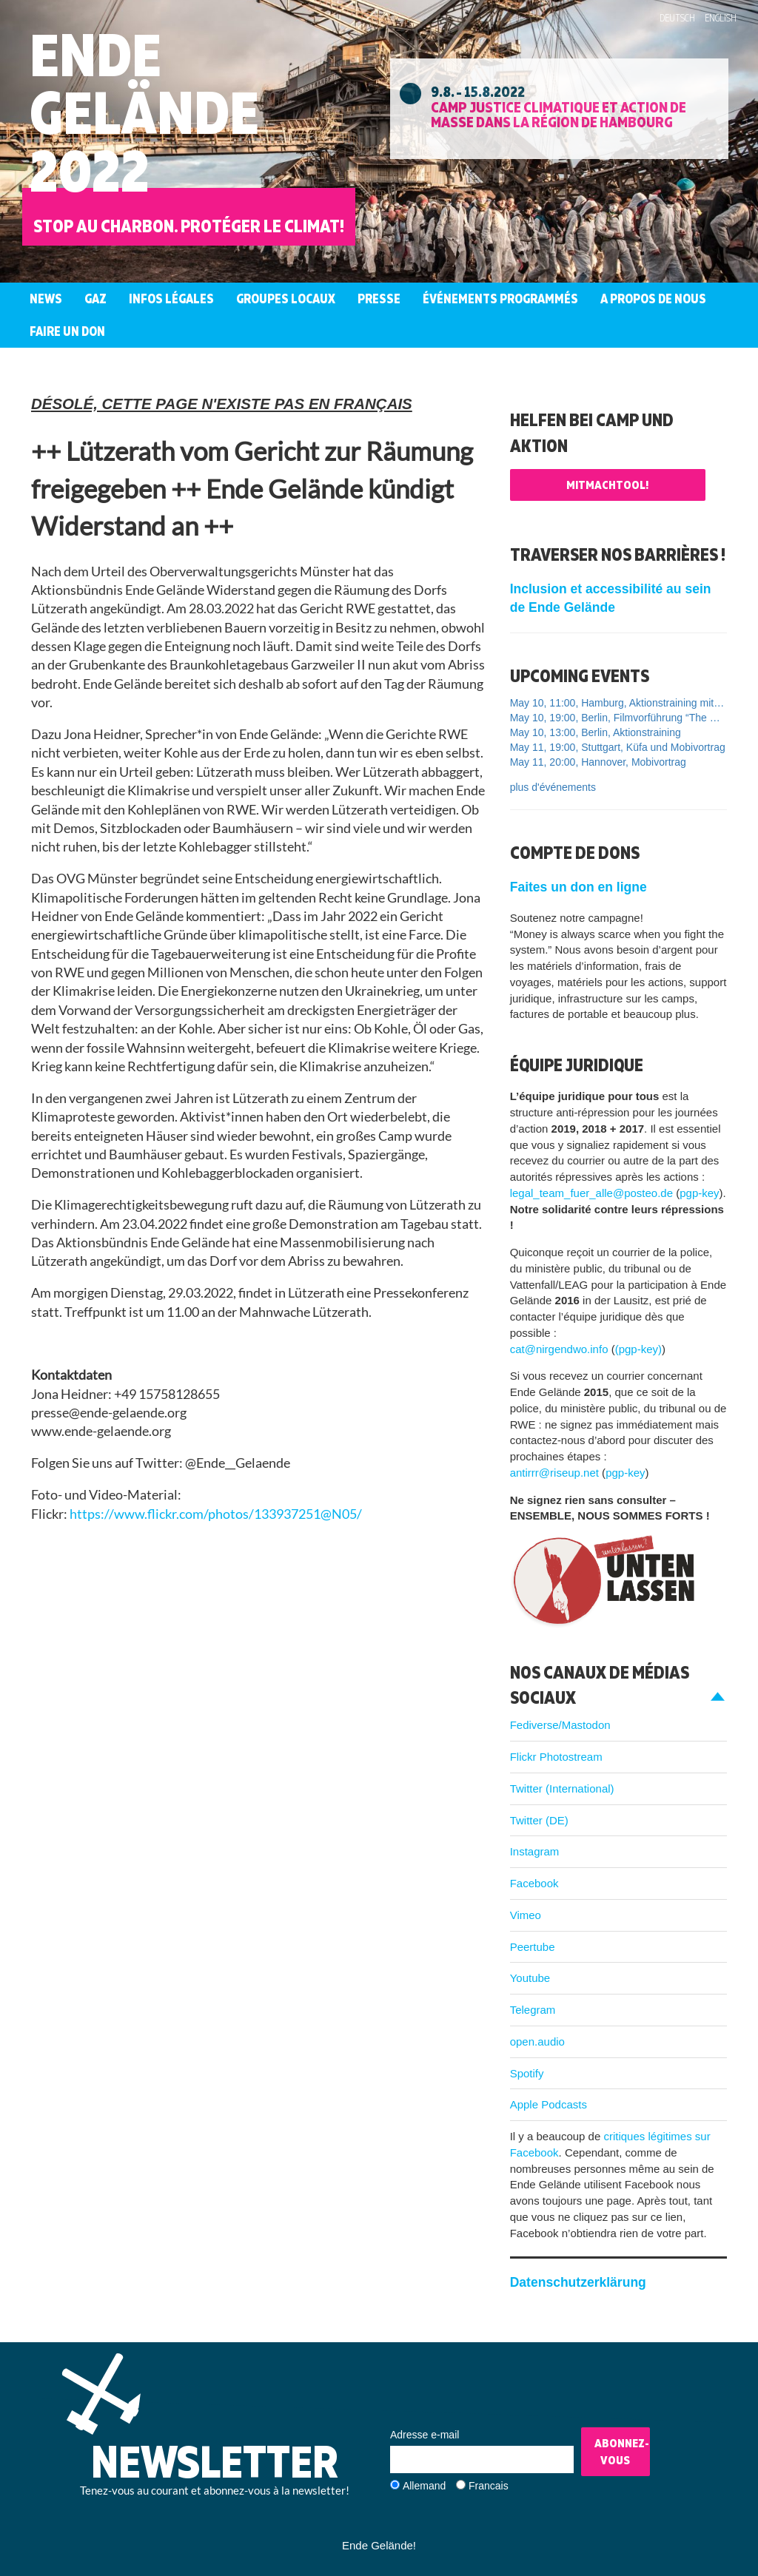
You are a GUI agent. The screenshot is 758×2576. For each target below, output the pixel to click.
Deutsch (677, 18)
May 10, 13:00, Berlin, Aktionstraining (595, 732)
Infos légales (171, 298)
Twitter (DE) (539, 1820)
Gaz (95, 298)
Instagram (535, 1851)
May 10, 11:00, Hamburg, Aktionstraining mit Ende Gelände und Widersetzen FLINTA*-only (618, 703)
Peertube (532, 1947)
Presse (379, 298)
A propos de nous (653, 298)
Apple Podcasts (548, 2104)
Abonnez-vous (621, 2451)
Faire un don (67, 331)
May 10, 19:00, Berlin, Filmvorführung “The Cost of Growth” (618, 718)
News (46, 298)
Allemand (424, 2486)
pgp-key (699, 1193)
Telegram (533, 2009)
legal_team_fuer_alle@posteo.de (591, 1193)
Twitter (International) (562, 1788)
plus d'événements (553, 787)
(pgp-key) (638, 1349)
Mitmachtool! (607, 484)
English (721, 18)
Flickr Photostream (556, 1756)
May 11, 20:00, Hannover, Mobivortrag (598, 762)
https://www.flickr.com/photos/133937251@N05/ (216, 1514)
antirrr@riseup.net (554, 1472)
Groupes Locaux (285, 298)
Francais (489, 2486)
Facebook (534, 1883)
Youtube (530, 1978)
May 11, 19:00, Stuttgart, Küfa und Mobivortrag (617, 747)
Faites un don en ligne (578, 887)
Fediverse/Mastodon (560, 1725)
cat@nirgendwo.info (559, 1349)
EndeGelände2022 (144, 112)
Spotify (527, 2073)
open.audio (537, 2041)
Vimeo (525, 1915)
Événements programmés (500, 298)
